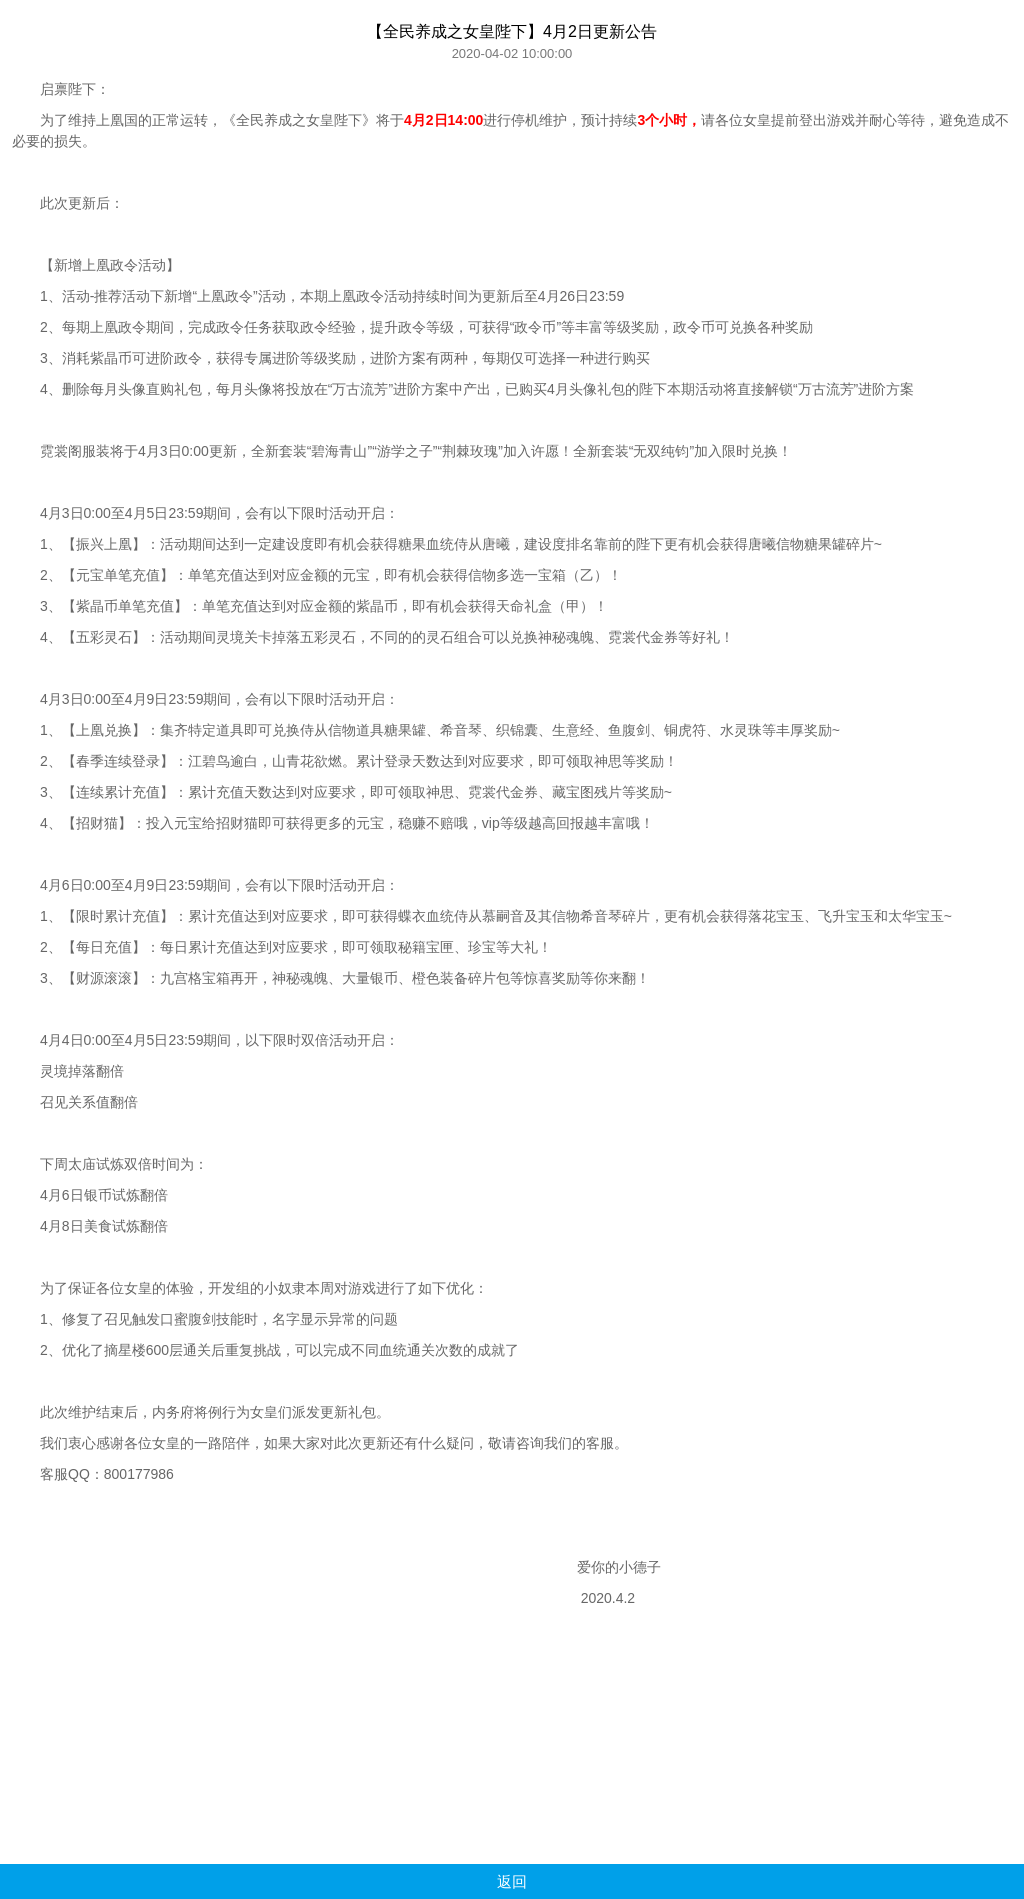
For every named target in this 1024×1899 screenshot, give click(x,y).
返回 (512, 1881)
